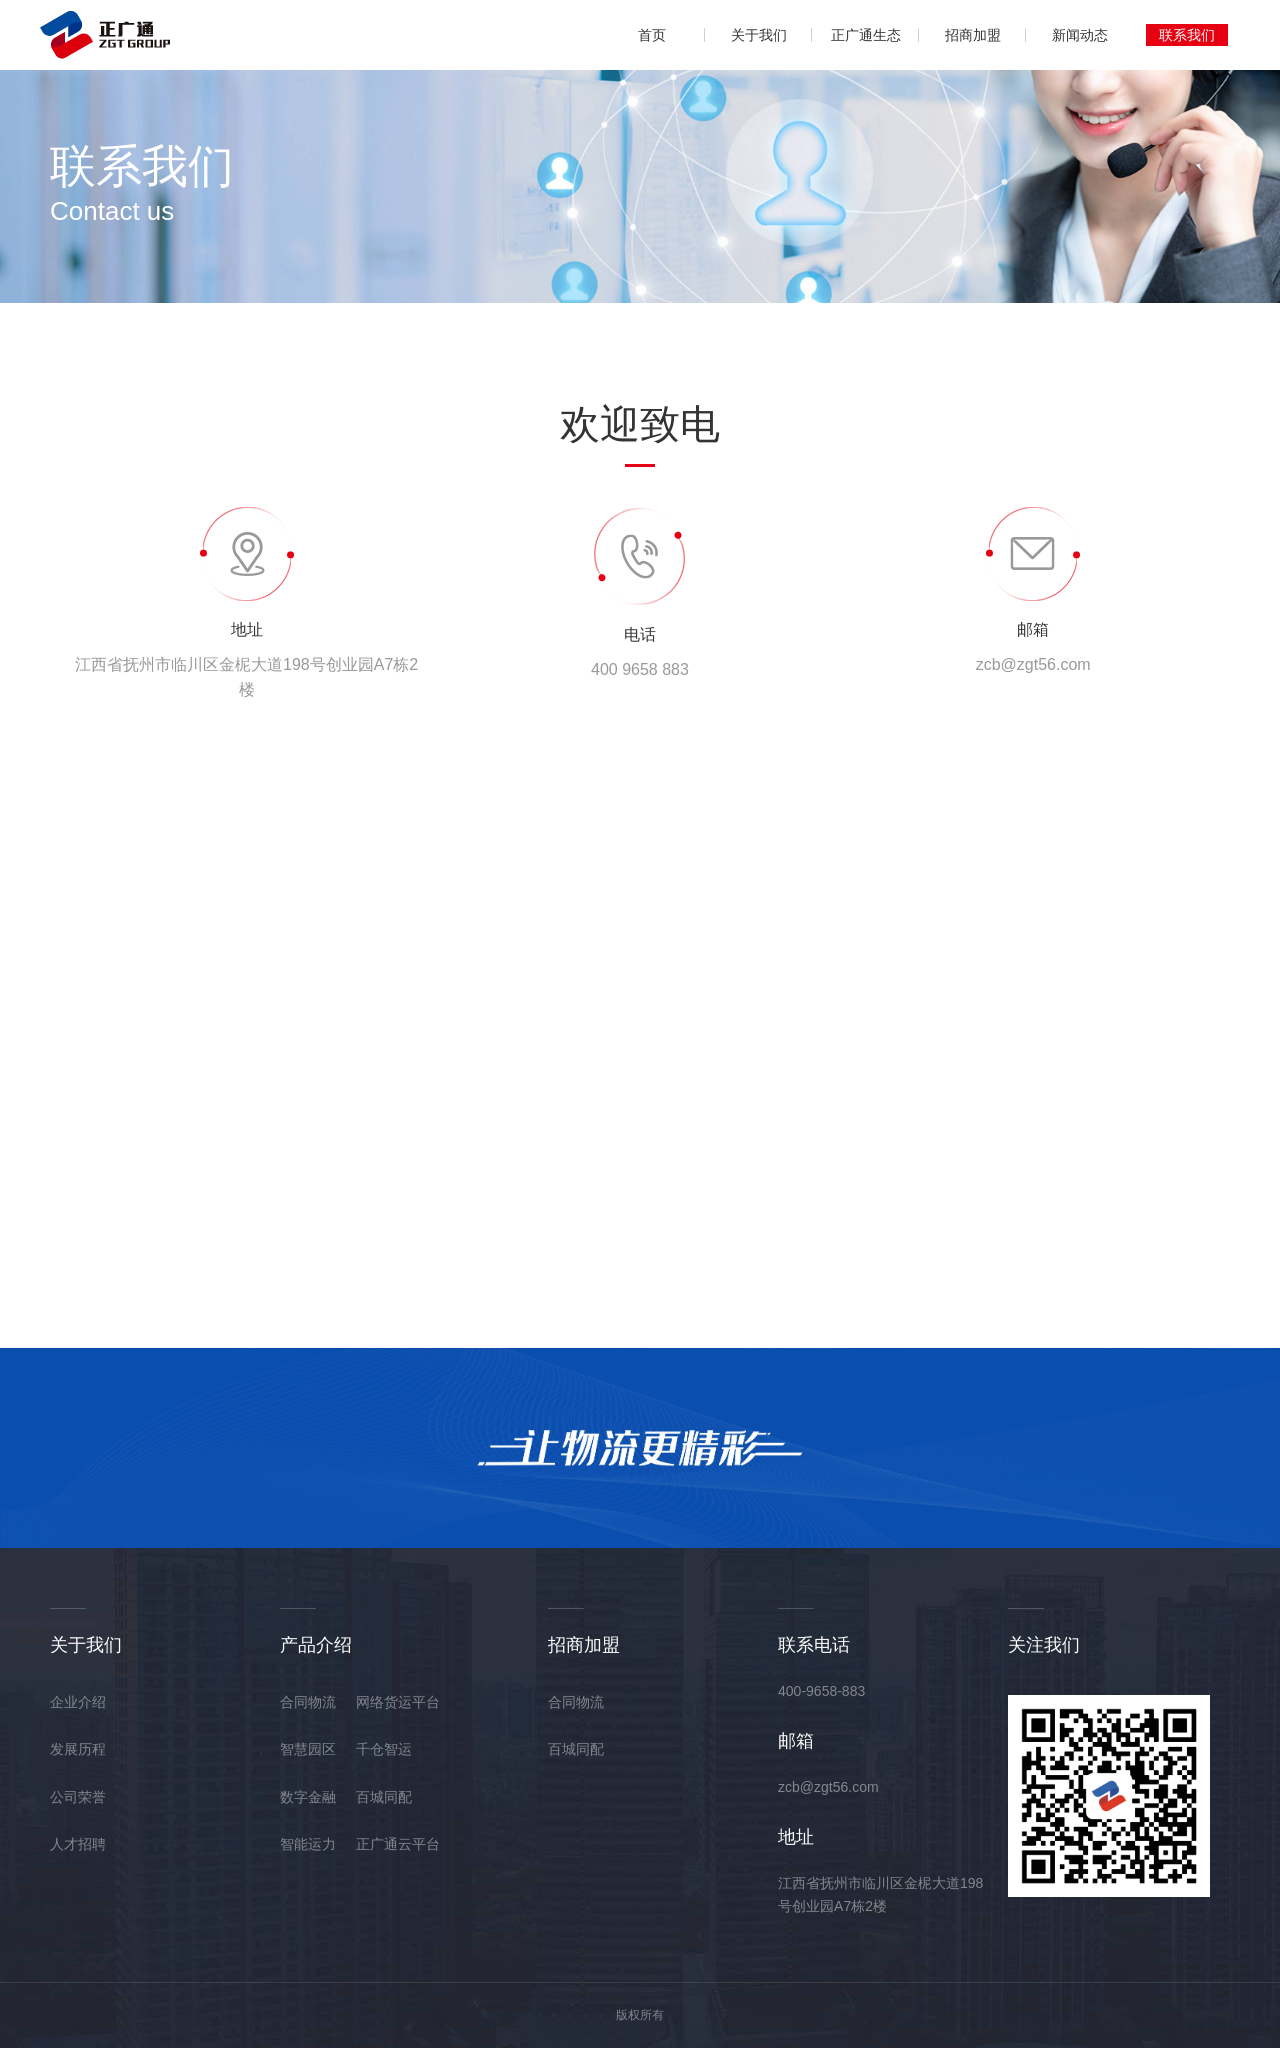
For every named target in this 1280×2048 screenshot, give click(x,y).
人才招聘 (78, 1844)
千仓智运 (384, 1749)
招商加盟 (973, 35)
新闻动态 (1080, 35)
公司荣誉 (78, 1797)
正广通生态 (866, 35)
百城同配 (384, 1797)
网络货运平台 (398, 1702)
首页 (652, 35)
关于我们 (759, 35)
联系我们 (1187, 35)
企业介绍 (78, 1702)
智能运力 (308, 1844)
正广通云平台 (398, 1844)
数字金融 (308, 1797)
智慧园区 (308, 1749)
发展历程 (78, 1749)
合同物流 (308, 1702)
